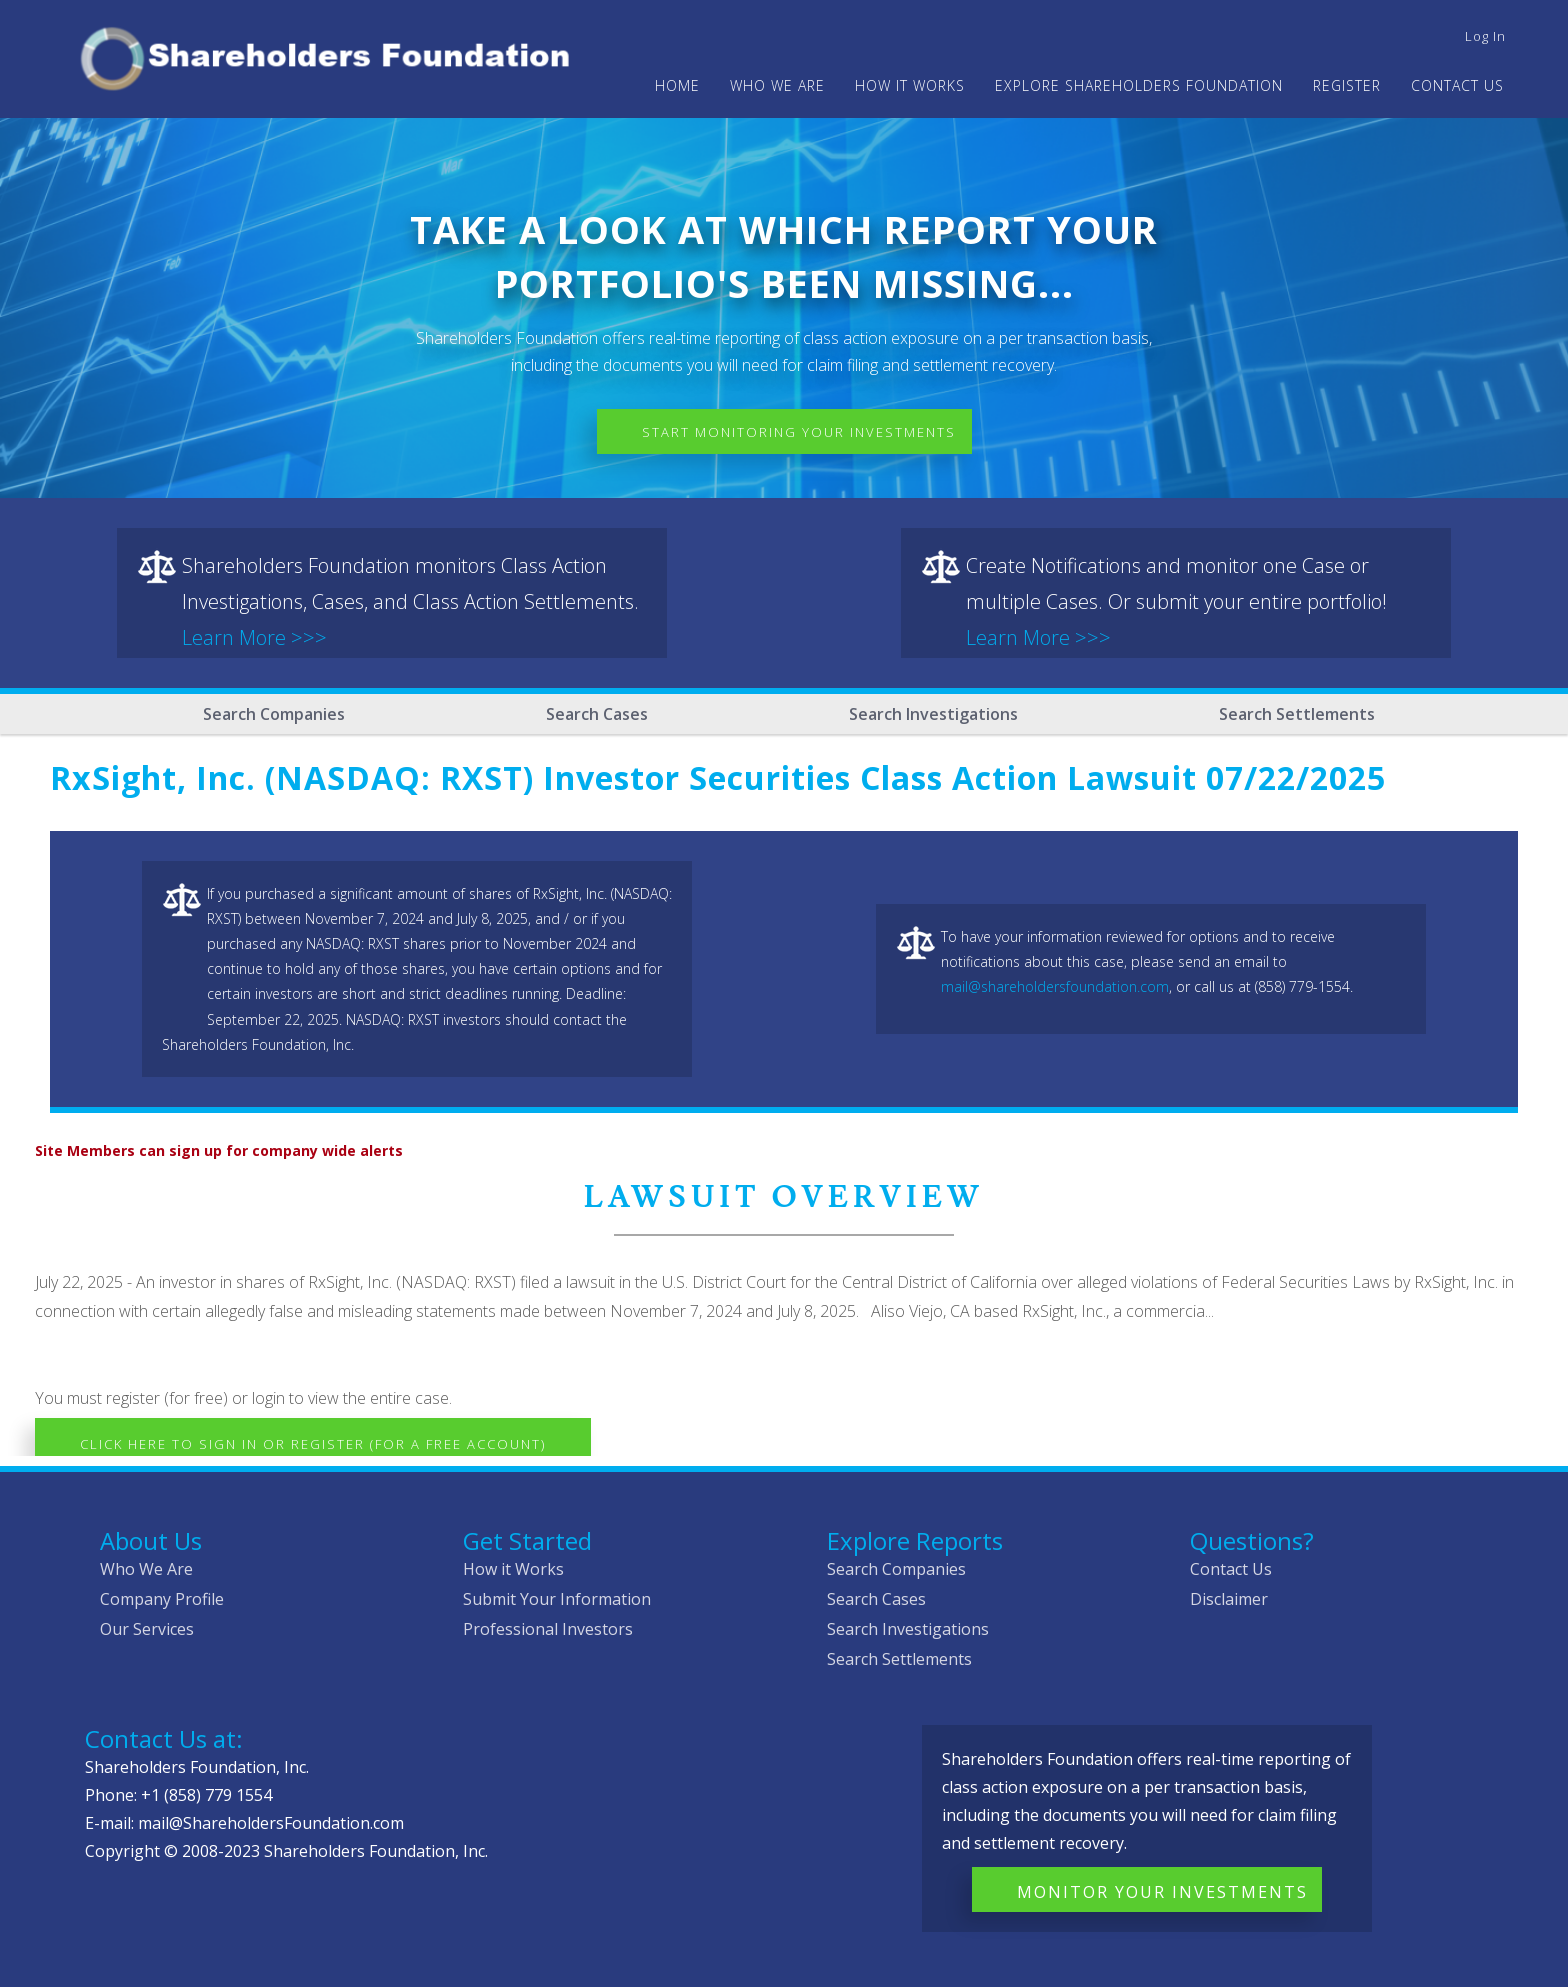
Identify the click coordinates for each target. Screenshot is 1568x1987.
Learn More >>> (254, 637)
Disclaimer (1229, 1599)
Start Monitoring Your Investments (799, 432)
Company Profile (162, 1599)
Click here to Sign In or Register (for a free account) (313, 1444)
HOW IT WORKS (910, 85)
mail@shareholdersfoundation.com (1055, 986)
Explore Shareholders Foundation (1139, 85)
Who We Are (146, 1569)
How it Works (513, 1569)
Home (677, 85)
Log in (1485, 36)
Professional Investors (548, 1629)
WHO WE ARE (777, 85)
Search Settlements (1297, 714)
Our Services (147, 1629)
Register (1347, 85)
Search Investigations (933, 714)
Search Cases (597, 714)
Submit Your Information (557, 1599)
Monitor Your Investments (1162, 1892)
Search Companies (274, 714)
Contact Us (1457, 85)
